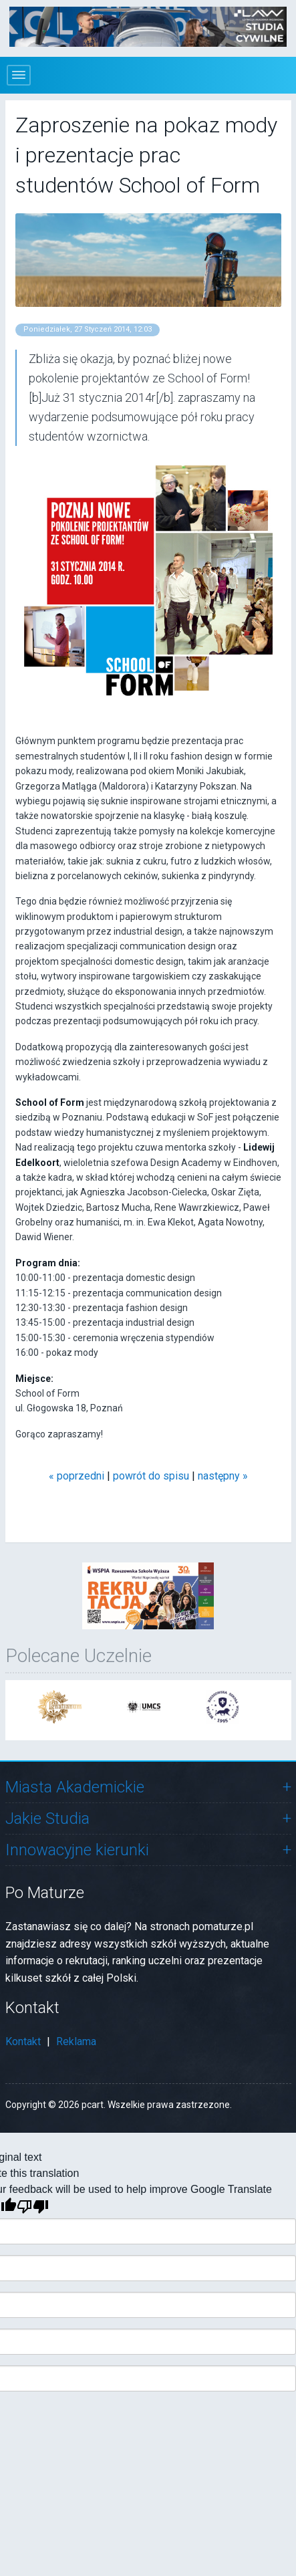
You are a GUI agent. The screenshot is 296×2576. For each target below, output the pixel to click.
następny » (223, 1476)
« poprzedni (76, 1476)
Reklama (76, 2041)
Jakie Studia (47, 1818)
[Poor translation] (33, 2207)
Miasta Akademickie (74, 1787)
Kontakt (23, 2041)
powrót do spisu (151, 1476)
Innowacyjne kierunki (77, 1850)
